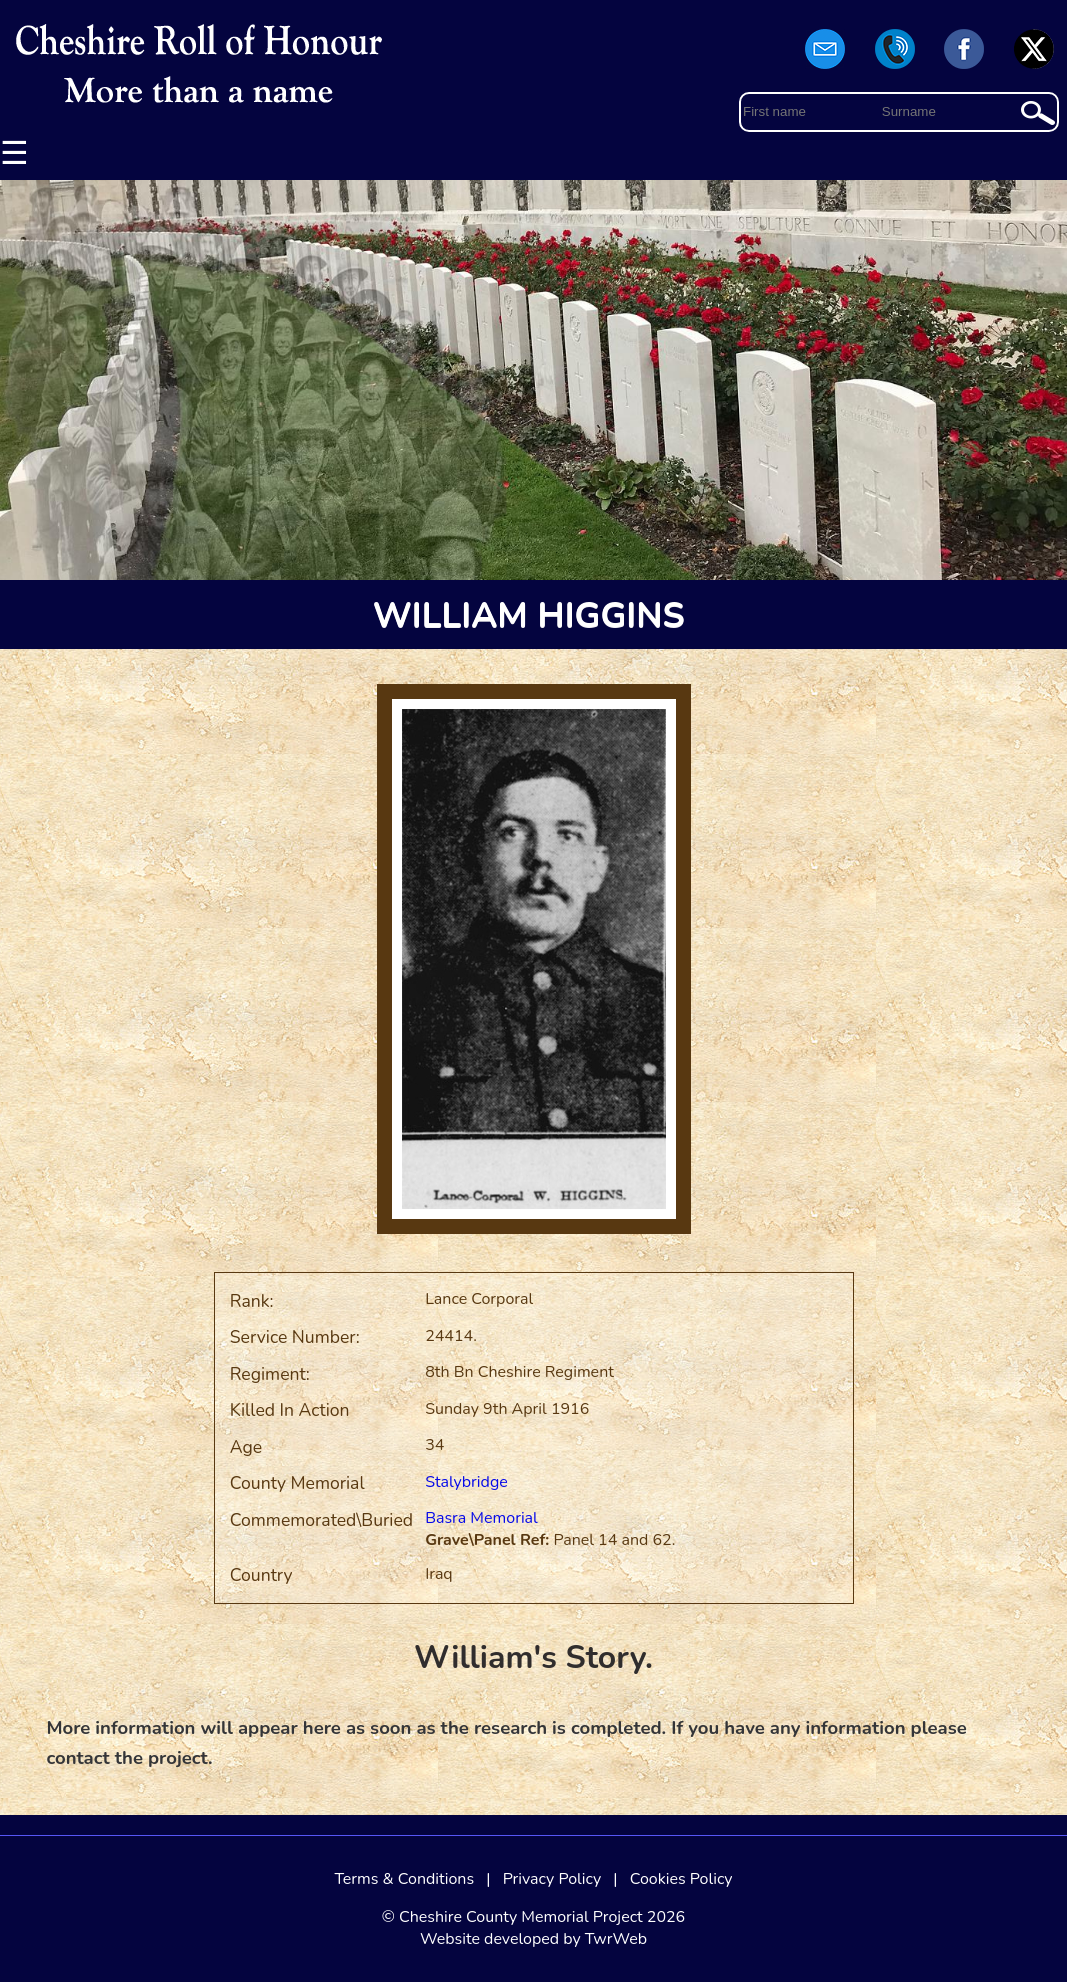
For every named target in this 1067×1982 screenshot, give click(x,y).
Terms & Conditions (404, 1879)
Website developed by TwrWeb (533, 1939)
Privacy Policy (552, 1879)
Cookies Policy (681, 1879)
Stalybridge (466, 1482)
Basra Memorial (481, 1518)
